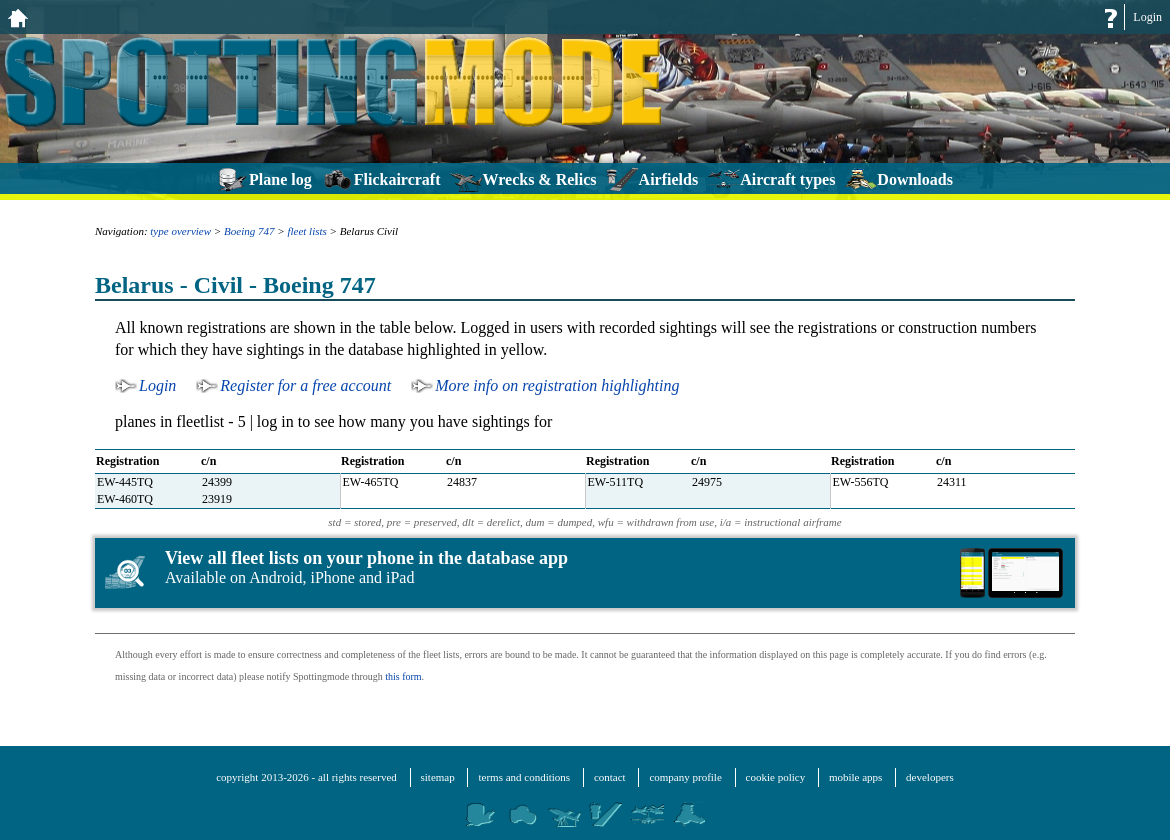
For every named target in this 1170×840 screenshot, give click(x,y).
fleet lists (306, 231)
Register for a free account (305, 385)
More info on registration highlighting (557, 385)
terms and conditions (524, 777)
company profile (685, 777)
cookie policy (776, 777)
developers (930, 777)
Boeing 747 (249, 231)
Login (1147, 17)
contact (610, 777)
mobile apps (855, 777)
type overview (180, 231)
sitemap (438, 777)
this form (403, 676)
